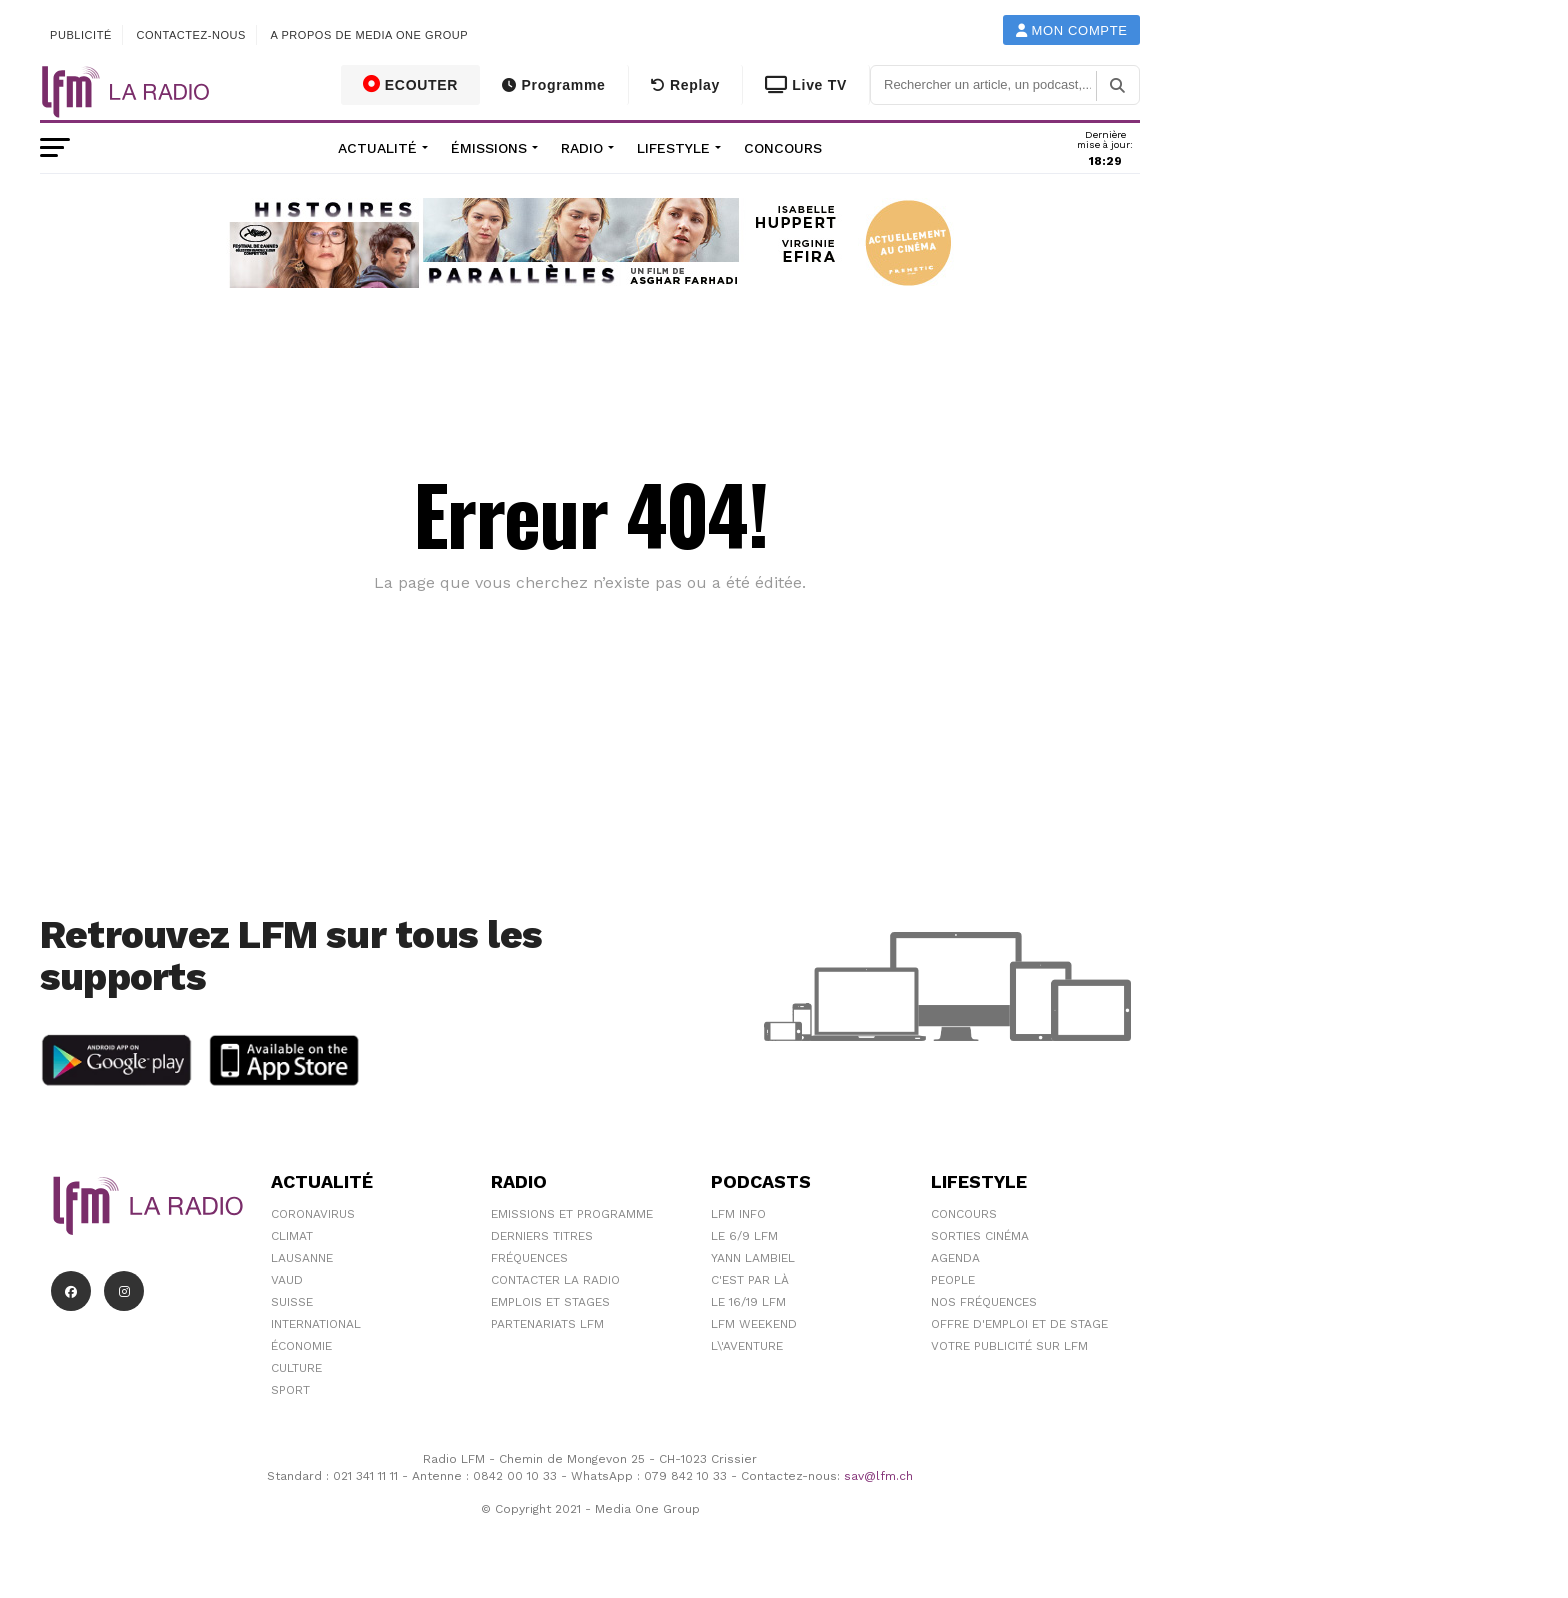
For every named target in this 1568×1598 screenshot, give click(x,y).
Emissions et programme (572, 1214)
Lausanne (302, 1258)
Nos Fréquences (984, 1302)
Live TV (806, 85)
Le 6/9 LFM (744, 1236)
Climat (292, 1236)
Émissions (489, 148)
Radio (582, 148)
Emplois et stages (550, 1302)
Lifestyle (673, 148)
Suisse (292, 1302)
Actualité (377, 148)
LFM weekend (754, 1324)
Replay (685, 85)
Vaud (287, 1280)
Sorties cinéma (980, 1236)
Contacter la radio (555, 1280)
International (316, 1324)
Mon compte (1072, 30)
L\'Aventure (747, 1346)
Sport (290, 1390)
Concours (783, 148)
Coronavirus (313, 1214)
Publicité (81, 35)
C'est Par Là (750, 1280)
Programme (553, 85)
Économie (301, 1346)
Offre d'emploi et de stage (1019, 1324)
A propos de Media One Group (370, 35)
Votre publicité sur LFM (1009, 1346)
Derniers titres (542, 1236)
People (953, 1280)
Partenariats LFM (547, 1324)
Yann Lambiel (753, 1258)
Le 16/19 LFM (748, 1302)
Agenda (955, 1258)
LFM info (738, 1214)
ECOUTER (411, 84)
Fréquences (529, 1258)
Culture (296, 1368)
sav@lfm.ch (878, 1476)
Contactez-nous (191, 35)
